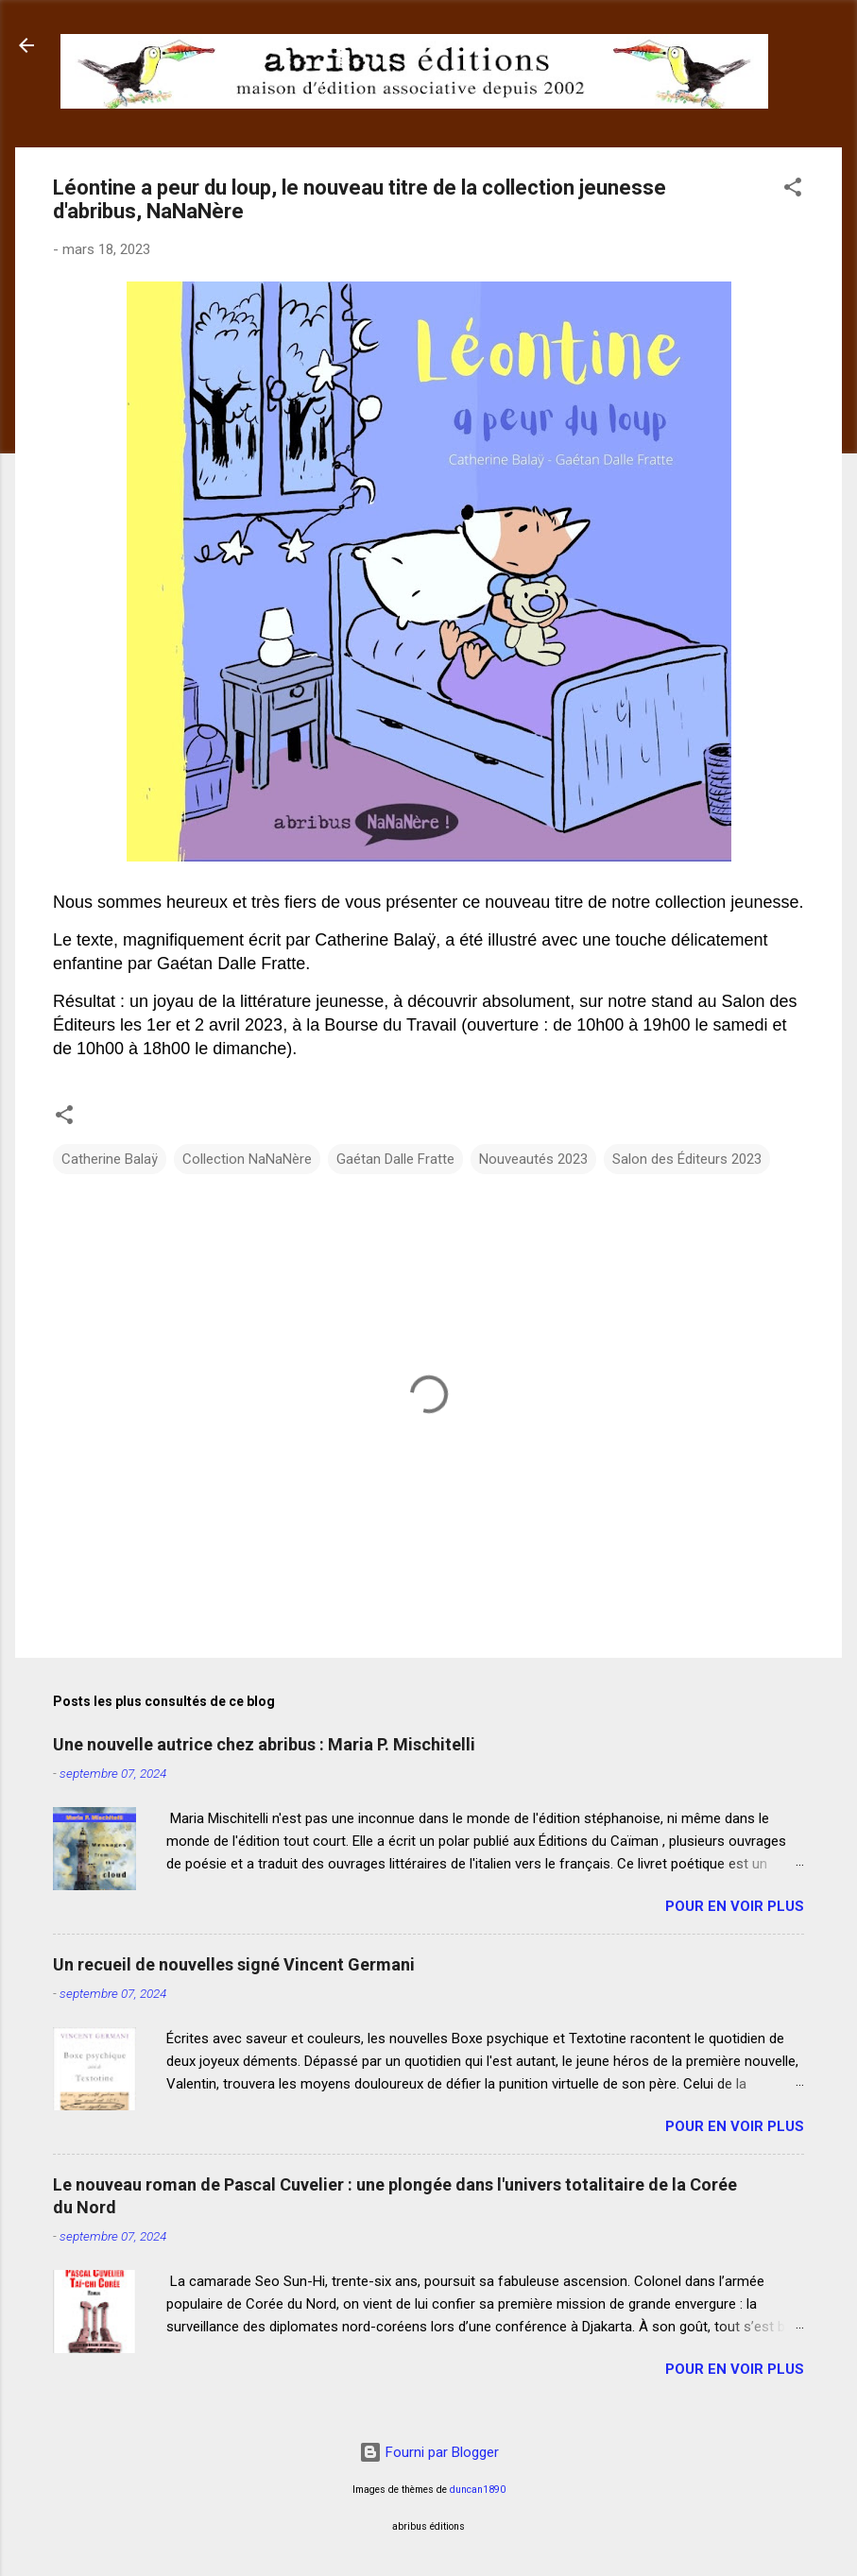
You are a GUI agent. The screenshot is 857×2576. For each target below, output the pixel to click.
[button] (792, 190)
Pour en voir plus (734, 1906)
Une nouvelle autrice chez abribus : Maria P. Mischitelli (264, 1744)
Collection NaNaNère (247, 1159)
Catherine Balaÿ (109, 1159)
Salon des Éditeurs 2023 (687, 1159)
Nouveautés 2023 (533, 1159)
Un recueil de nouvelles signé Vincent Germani (234, 1964)
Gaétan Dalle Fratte (395, 1159)
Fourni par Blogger (429, 2452)
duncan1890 (478, 2489)
